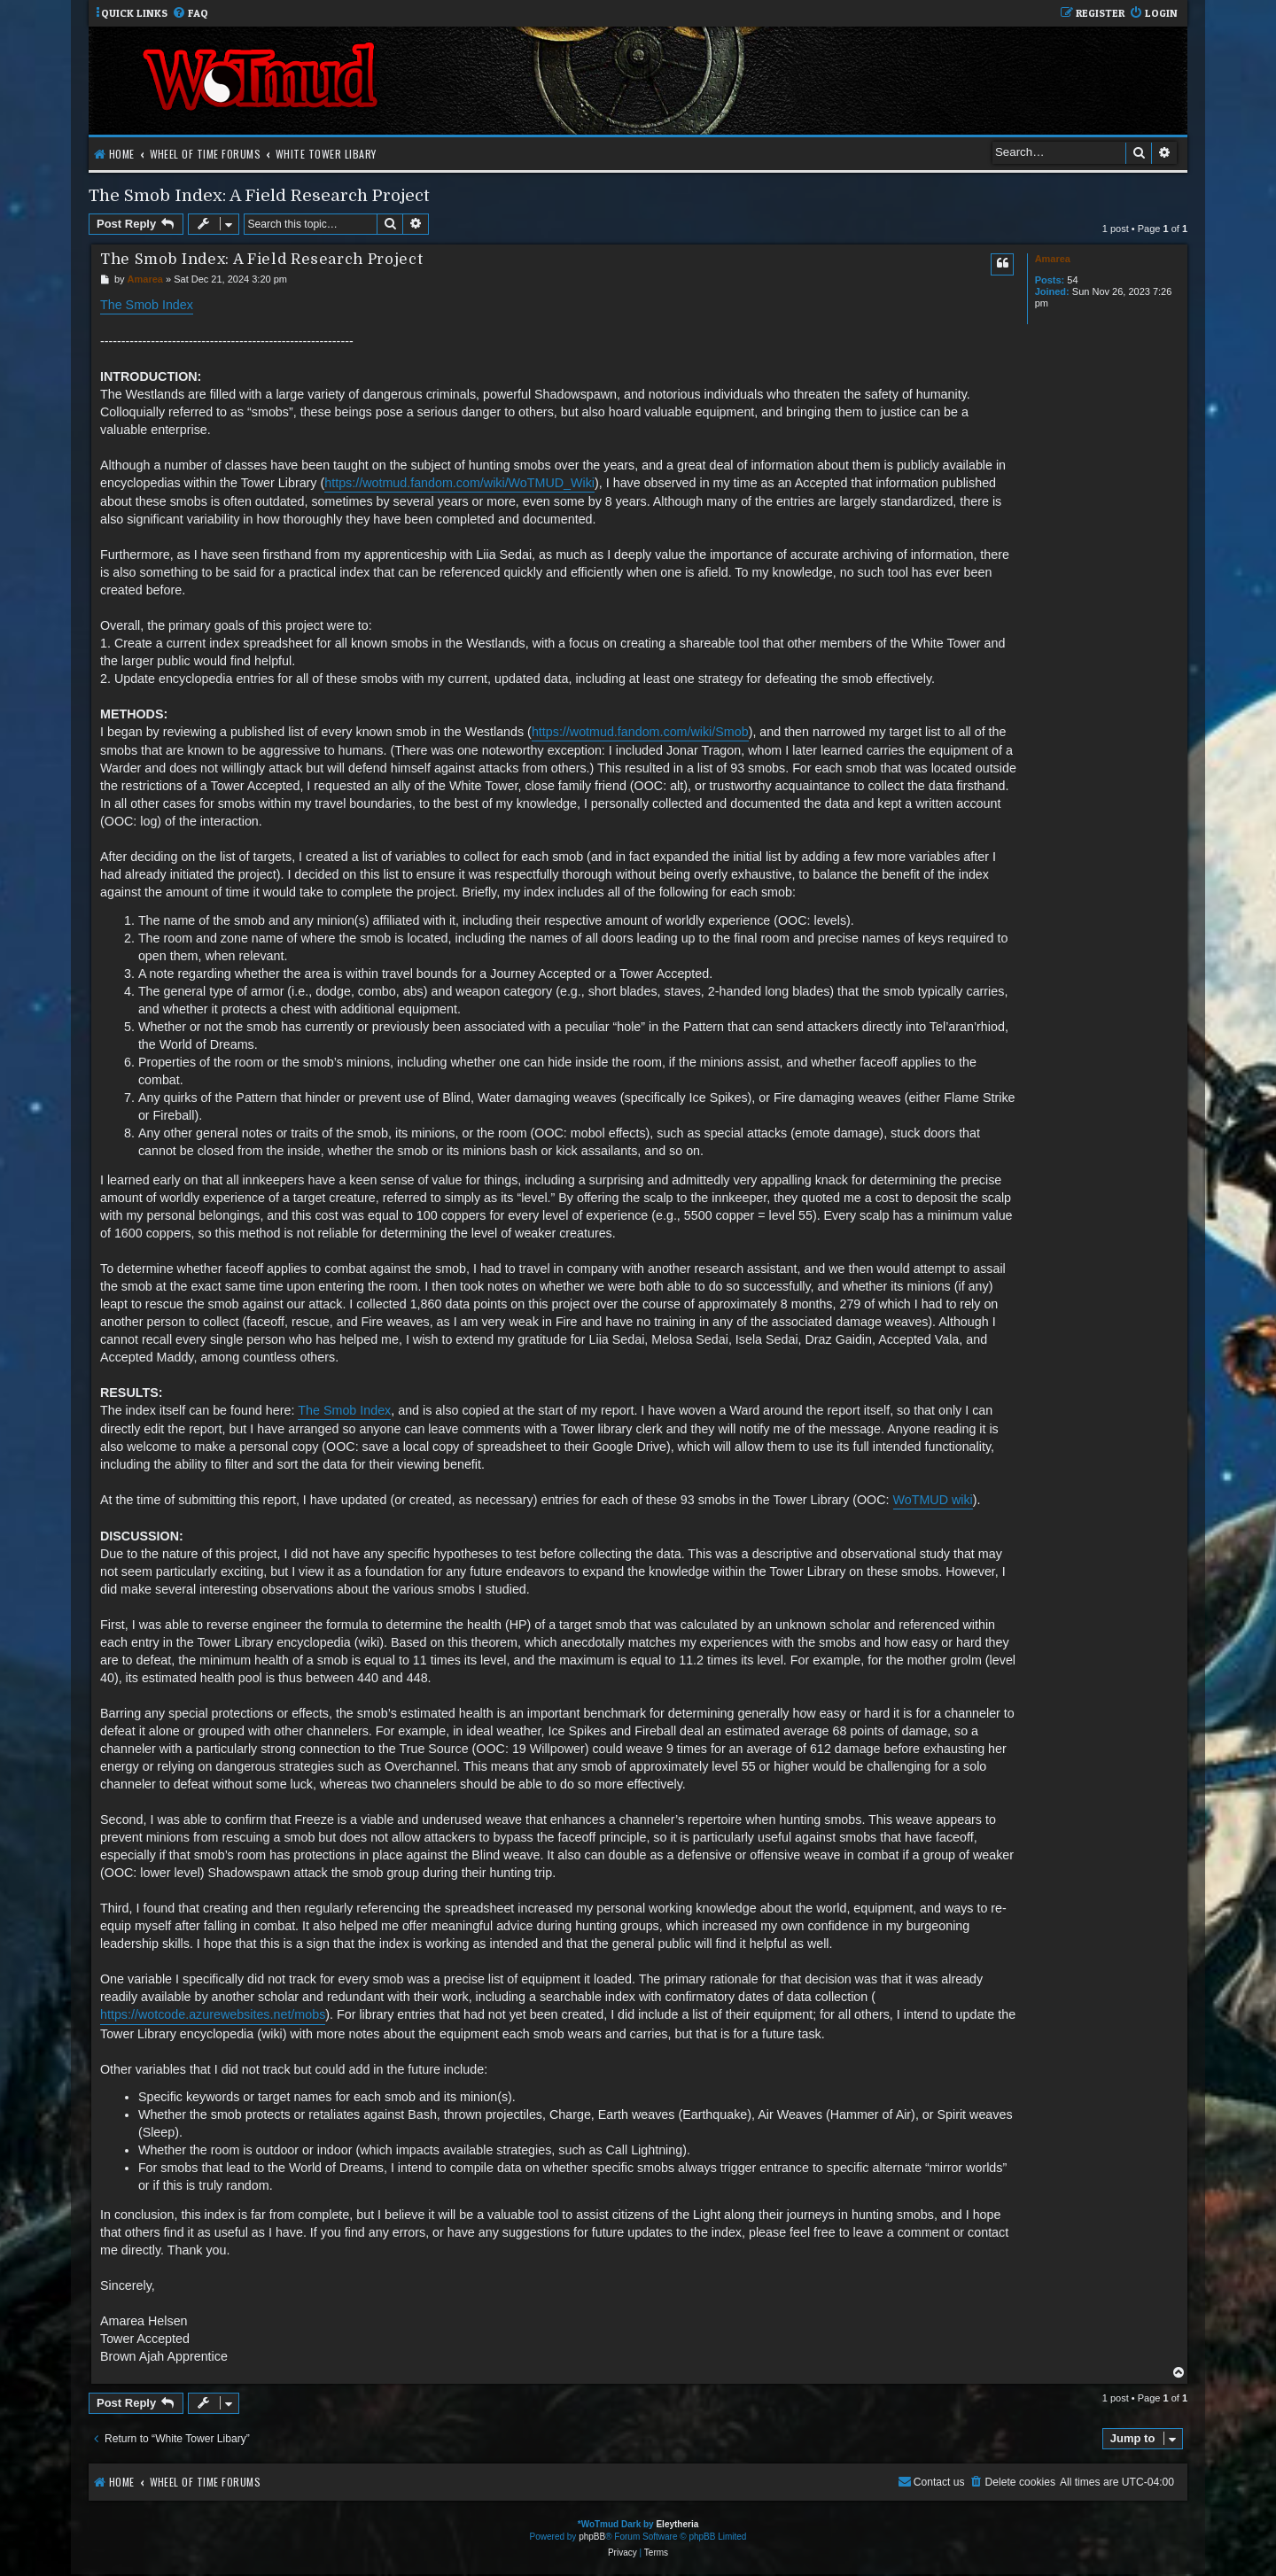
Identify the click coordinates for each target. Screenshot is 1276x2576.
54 (1072, 280)
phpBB (592, 2536)
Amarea (1052, 258)
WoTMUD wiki (933, 1500)
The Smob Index (146, 305)
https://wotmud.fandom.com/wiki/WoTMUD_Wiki (459, 483)
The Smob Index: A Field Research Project (259, 195)
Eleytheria (677, 2524)
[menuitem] (190, 14)
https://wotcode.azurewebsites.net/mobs (212, 2014)
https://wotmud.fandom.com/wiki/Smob (640, 732)
